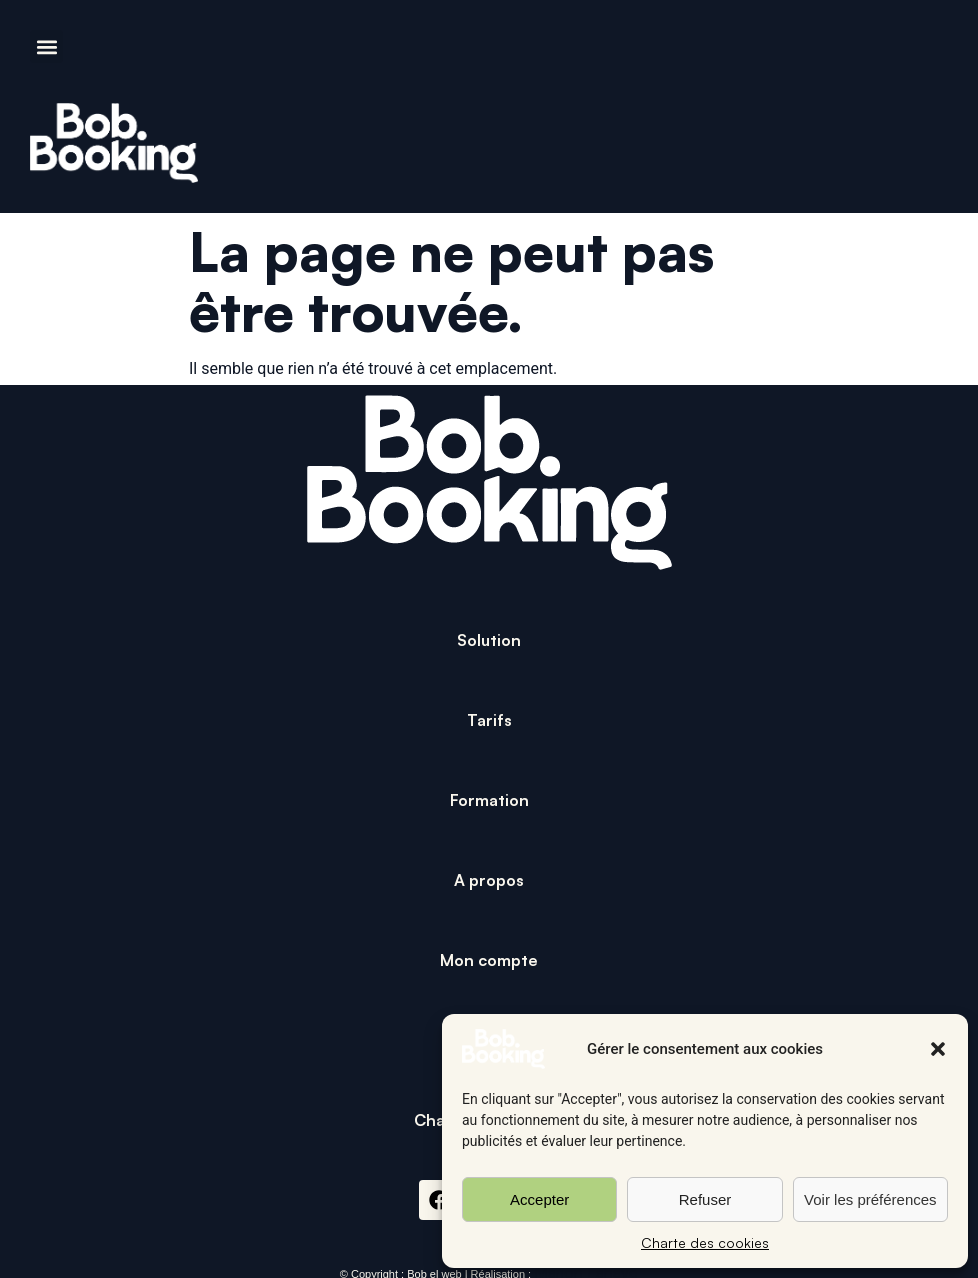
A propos (489, 880)
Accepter (539, 1199)
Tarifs (489, 720)
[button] (938, 1049)
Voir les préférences (870, 1199)
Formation (489, 800)
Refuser (705, 1199)
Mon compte (489, 960)
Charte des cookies (705, 1242)
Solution (489, 640)
